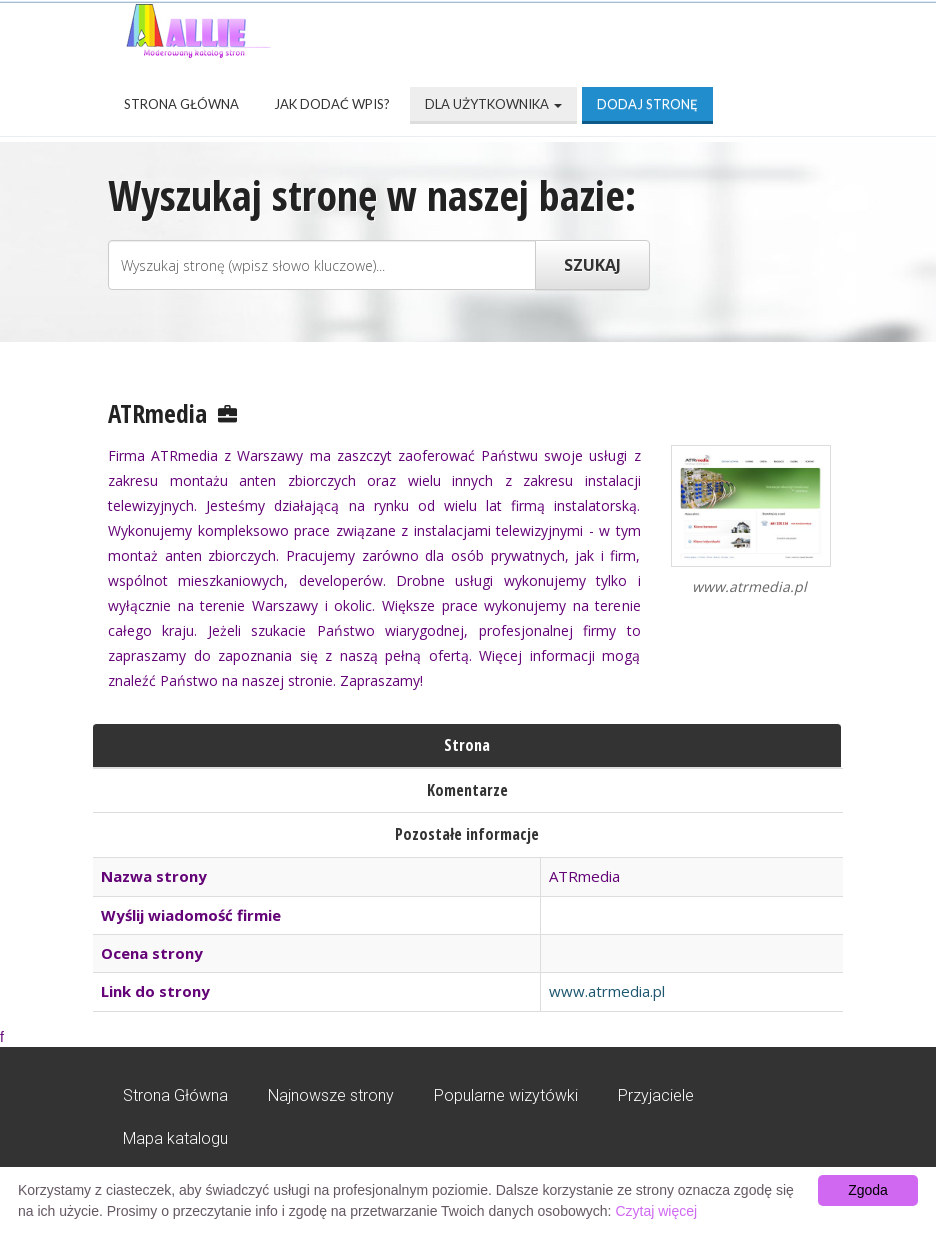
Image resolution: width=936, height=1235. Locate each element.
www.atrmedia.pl (607, 991)
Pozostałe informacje (467, 834)
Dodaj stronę (647, 104)
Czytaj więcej (656, 1211)
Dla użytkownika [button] (493, 104)
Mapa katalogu (175, 1138)
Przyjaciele (656, 1095)
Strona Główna (181, 104)
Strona (467, 745)
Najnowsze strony (331, 1095)
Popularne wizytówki (506, 1095)
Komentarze (467, 790)
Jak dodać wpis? (332, 104)
